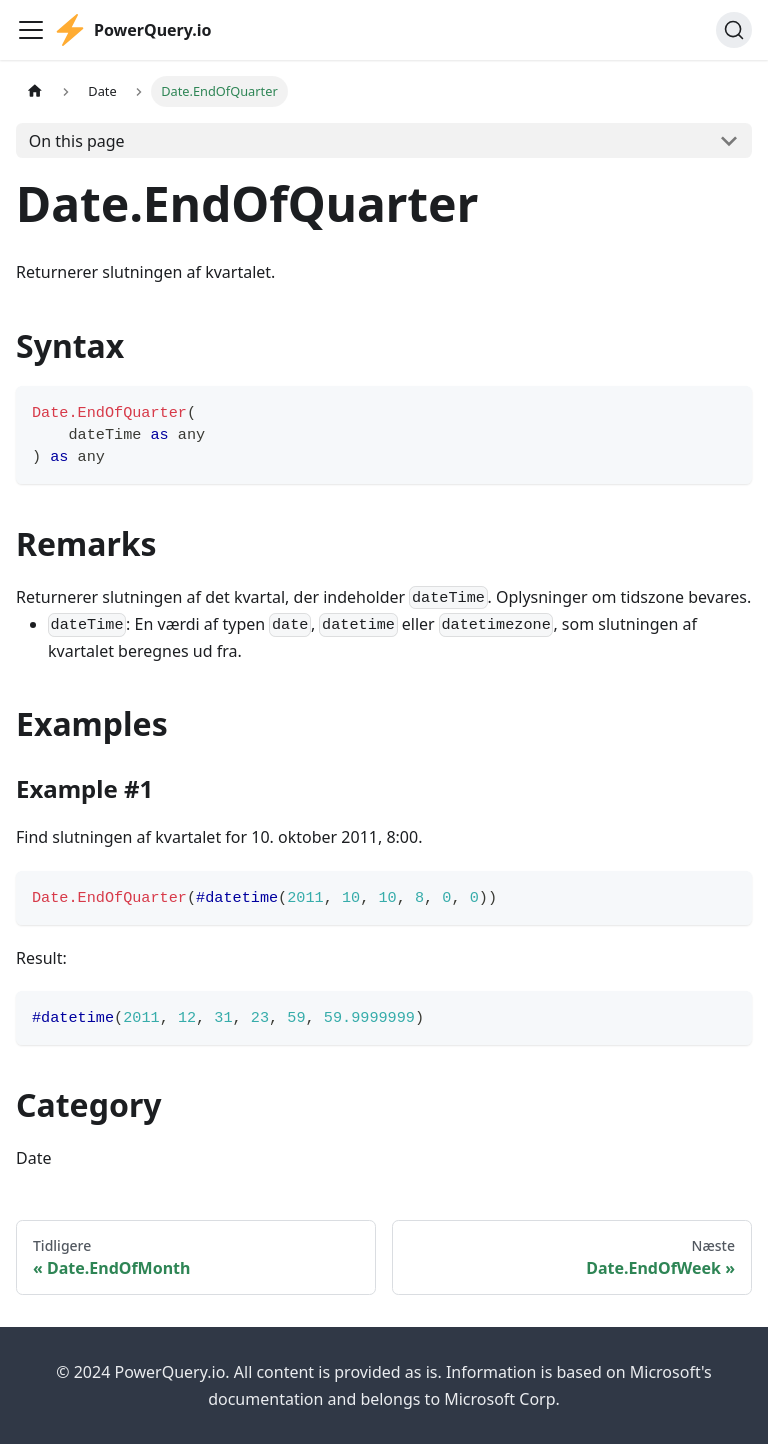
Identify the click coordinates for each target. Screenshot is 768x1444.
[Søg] (734, 30)
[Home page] (35, 91)
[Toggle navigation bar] (31, 30)
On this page (77, 141)
